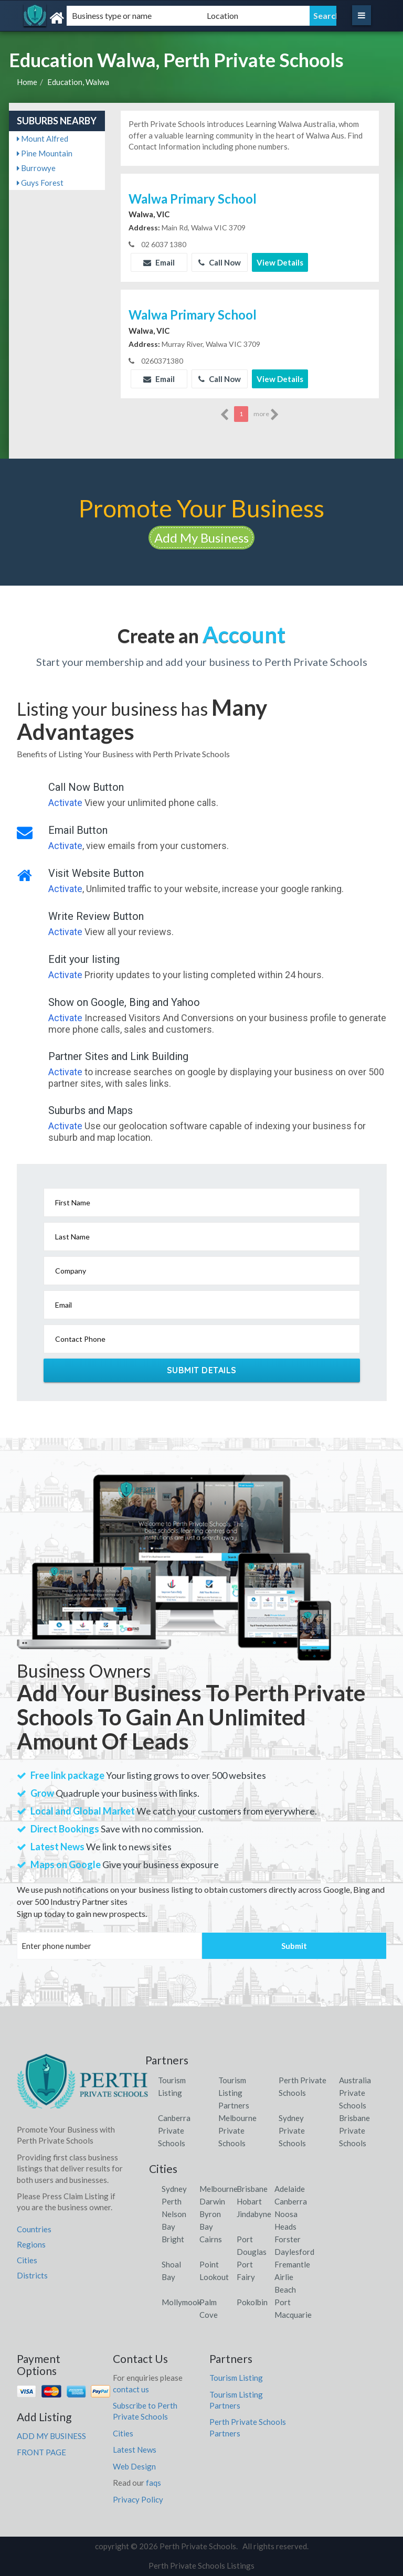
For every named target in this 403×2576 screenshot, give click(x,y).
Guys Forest (40, 182)
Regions (31, 2244)
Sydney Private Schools (292, 2130)
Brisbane (252, 2188)
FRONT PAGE (41, 2452)
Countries (34, 2229)
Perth (172, 2201)
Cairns (210, 2239)
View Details (280, 262)
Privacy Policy (138, 2499)
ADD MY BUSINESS (51, 2436)
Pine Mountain (44, 153)
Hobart (249, 2201)
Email (159, 262)
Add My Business (201, 537)
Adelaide (289, 2188)
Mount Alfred (42, 138)
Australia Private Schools (355, 2092)
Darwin (212, 2201)
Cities (27, 2260)
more (266, 414)
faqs (153, 2482)
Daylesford (294, 2251)
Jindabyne (254, 2214)
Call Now (219, 262)
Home (27, 82)
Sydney (174, 2188)
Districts (32, 2275)
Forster (287, 2239)
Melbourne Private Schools (237, 2130)
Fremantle (292, 2264)
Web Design (134, 2466)
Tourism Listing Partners (233, 2092)
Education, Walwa (78, 82)
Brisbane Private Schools (354, 2130)
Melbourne (218, 2188)
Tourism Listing (236, 2377)
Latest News (134, 2449)
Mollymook (181, 2302)
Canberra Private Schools (174, 2130)
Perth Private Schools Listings (201, 2565)
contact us (131, 2389)
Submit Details (202, 1370)
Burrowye (36, 168)
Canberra (290, 2201)
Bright (173, 2239)
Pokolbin (252, 2302)
